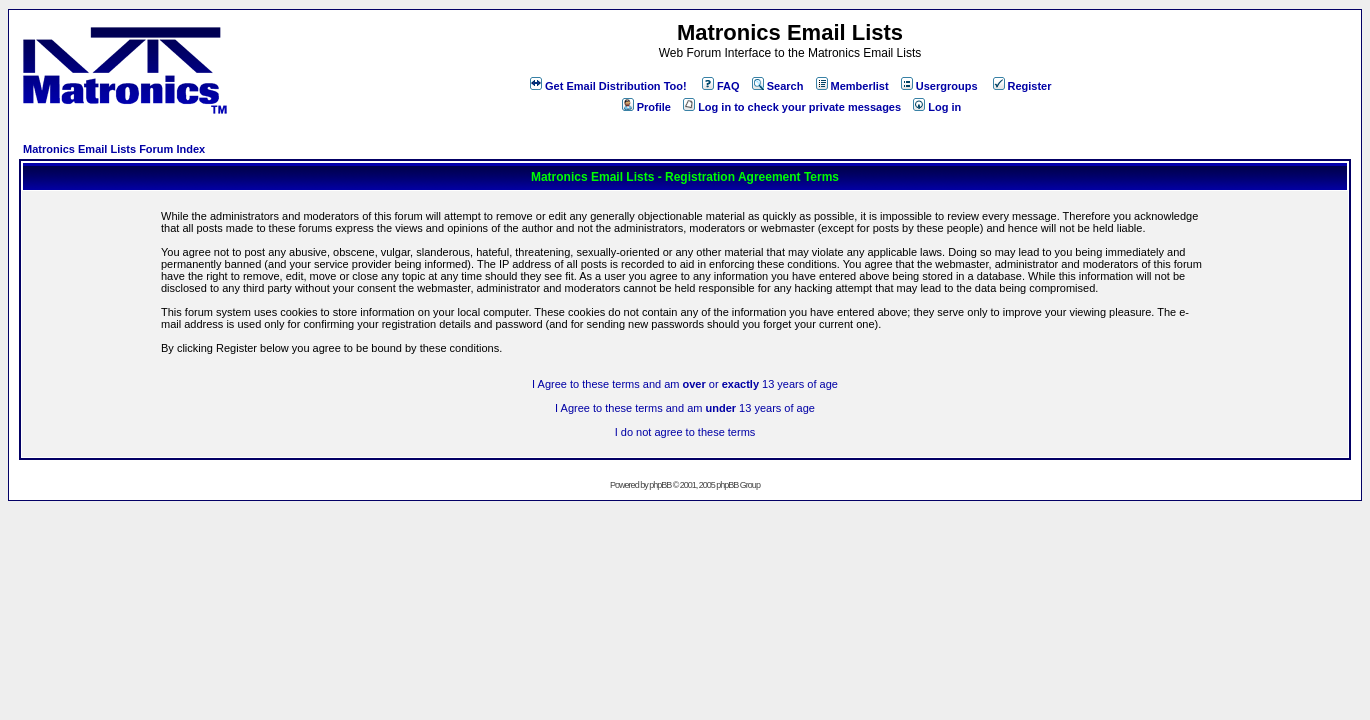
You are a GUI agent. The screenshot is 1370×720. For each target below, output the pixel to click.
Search (778, 86)
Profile (646, 107)
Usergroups (939, 86)
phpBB (660, 485)
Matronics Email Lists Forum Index (114, 149)
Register (1022, 86)
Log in (937, 107)
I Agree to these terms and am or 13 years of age (685, 384)
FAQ (721, 86)
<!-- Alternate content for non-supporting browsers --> (8, 8)
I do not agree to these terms (685, 432)
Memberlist (852, 86)
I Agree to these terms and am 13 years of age (685, 408)
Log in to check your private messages (792, 107)
